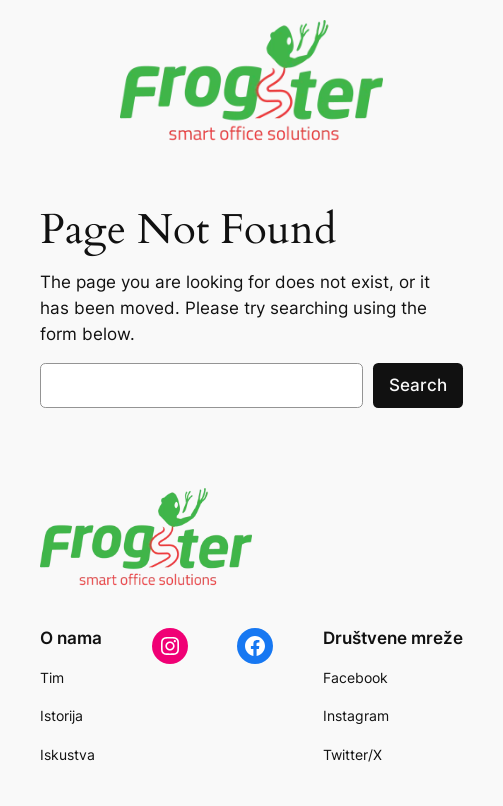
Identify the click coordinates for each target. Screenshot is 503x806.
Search (418, 385)
